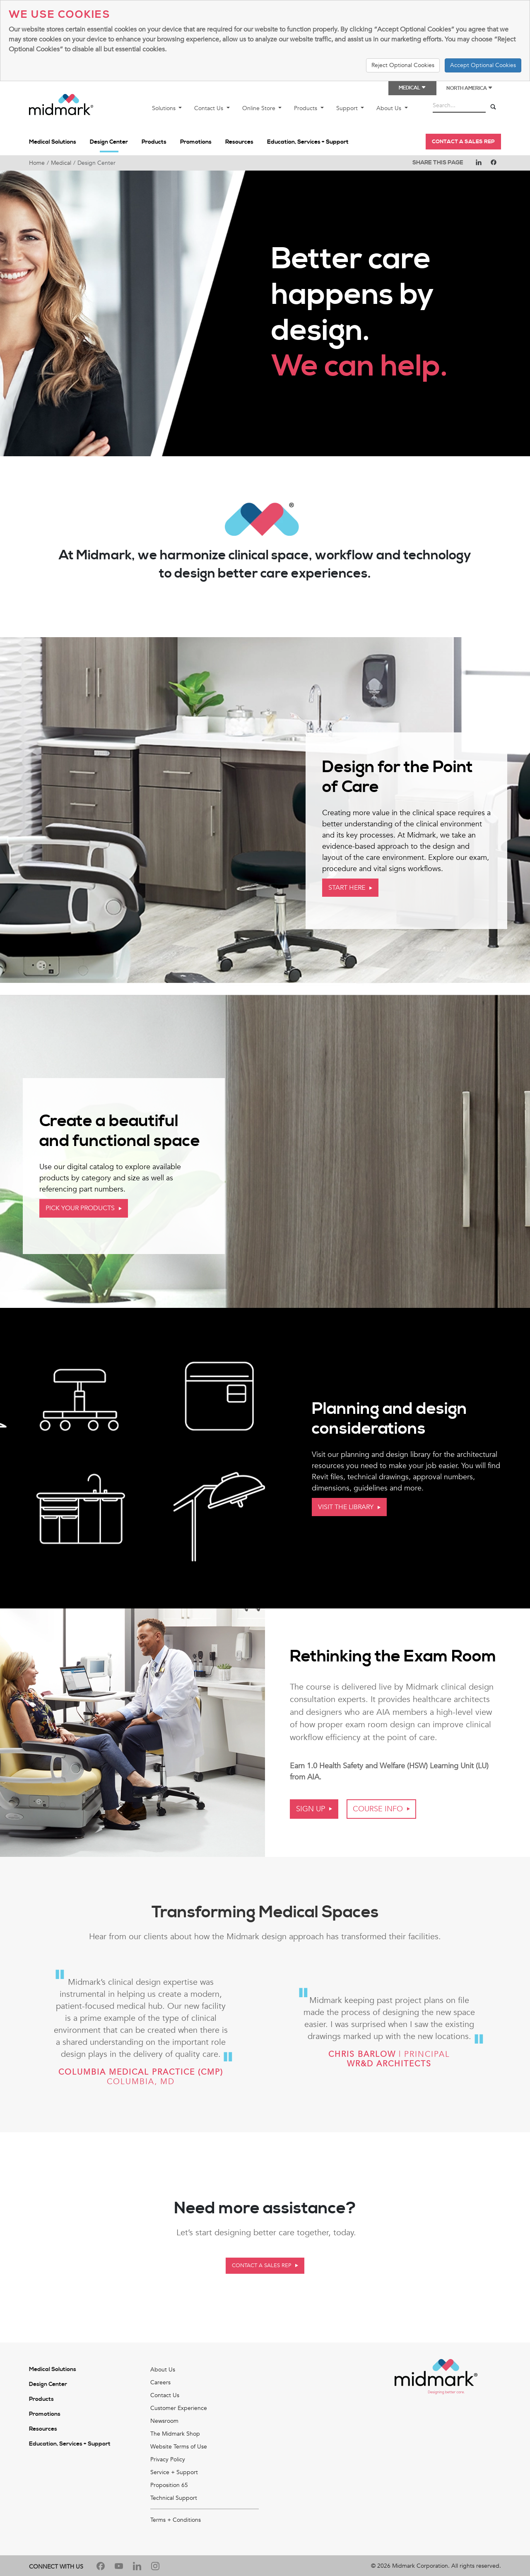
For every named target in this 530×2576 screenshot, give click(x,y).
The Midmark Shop (175, 2434)
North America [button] (469, 88)
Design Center (109, 142)
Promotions (196, 142)
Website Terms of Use (178, 2447)
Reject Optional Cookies (402, 65)
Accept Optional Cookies (483, 65)
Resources (239, 142)
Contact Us (209, 108)
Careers (160, 2382)
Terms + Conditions (175, 2520)
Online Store (259, 108)
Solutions (164, 108)
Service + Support (174, 2472)
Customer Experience (178, 2408)
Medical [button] (412, 88)
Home (37, 163)
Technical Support (173, 2498)
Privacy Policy (167, 2459)
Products (306, 108)
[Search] (493, 107)
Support (347, 108)
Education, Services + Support (308, 142)
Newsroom (164, 2421)
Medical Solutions (52, 142)
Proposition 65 (169, 2485)
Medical (61, 163)
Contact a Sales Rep (463, 141)
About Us (389, 108)
